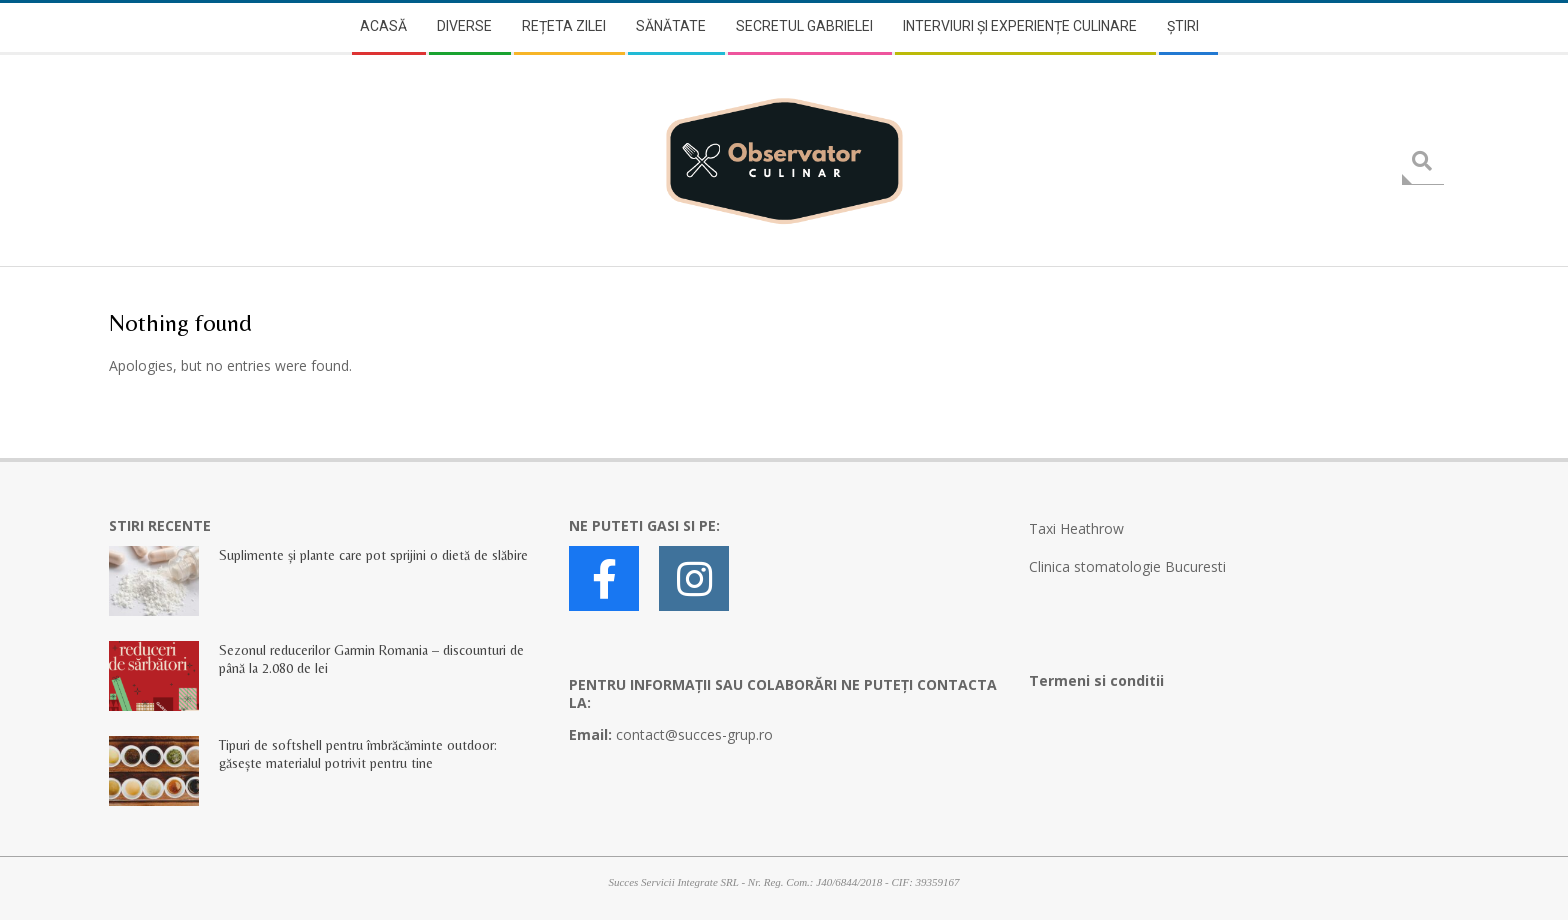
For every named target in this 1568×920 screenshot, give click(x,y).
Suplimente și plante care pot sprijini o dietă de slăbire (373, 555)
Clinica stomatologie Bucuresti (1127, 566)
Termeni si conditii (1096, 680)
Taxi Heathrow (1076, 528)
